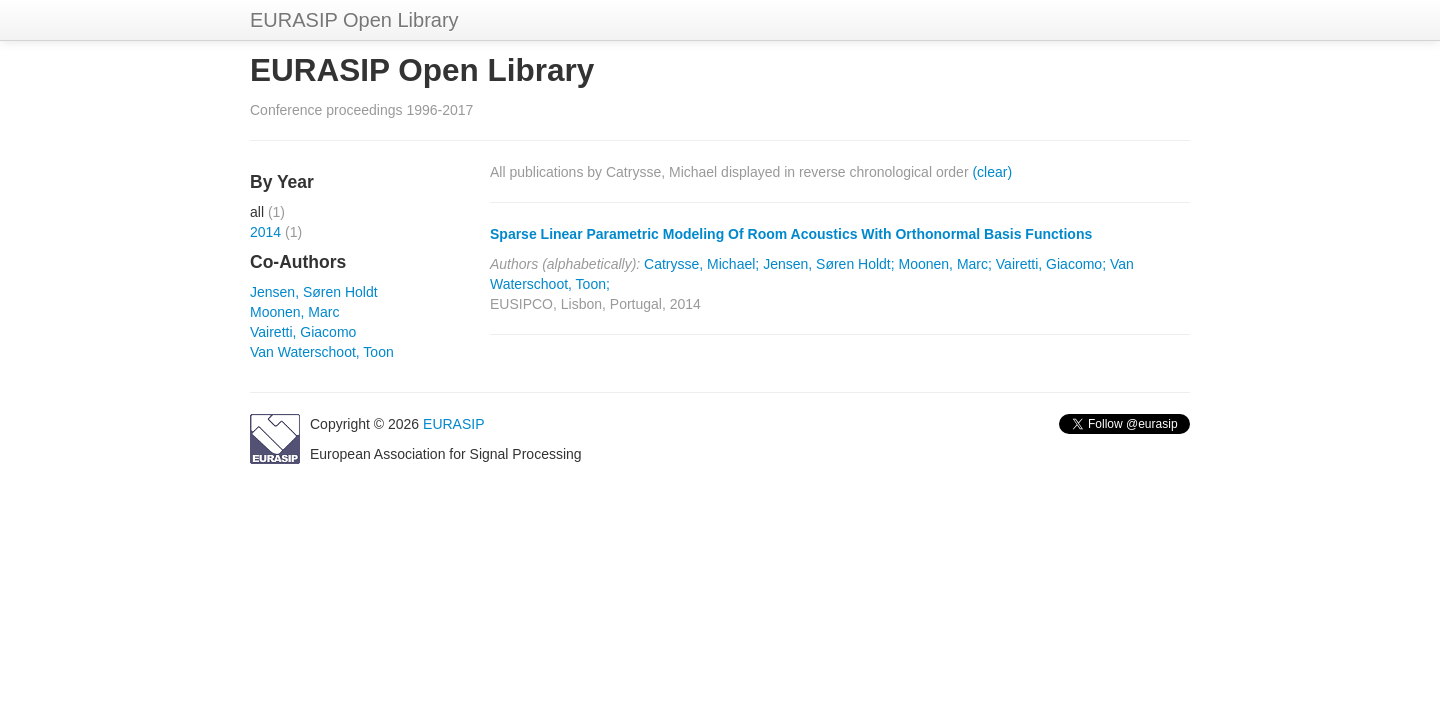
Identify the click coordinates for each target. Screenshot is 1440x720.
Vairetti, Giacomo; (1051, 264)
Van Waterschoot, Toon (322, 352)
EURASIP (453, 424)
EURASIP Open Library (354, 20)
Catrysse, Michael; (701, 264)
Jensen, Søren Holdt (314, 292)
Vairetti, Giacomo (303, 332)
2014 (265, 232)
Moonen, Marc (294, 312)
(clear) (992, 172)
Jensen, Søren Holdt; (829, 264)
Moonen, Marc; (945, 264)
